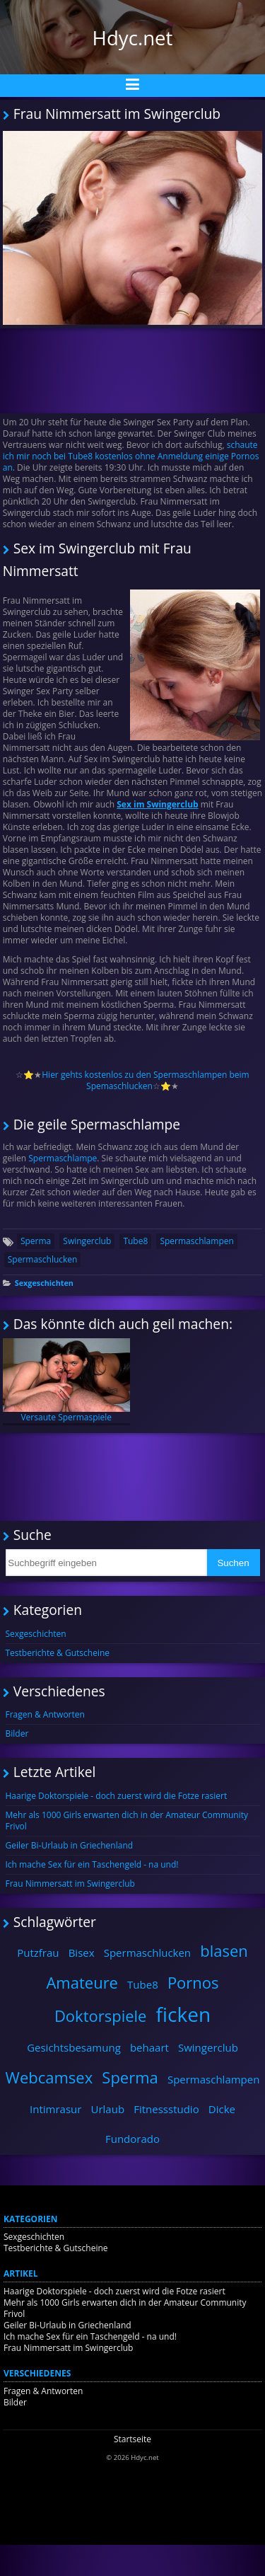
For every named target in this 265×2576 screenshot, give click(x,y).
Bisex (82, 1952)
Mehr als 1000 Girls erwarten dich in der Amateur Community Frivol (127, 1820)
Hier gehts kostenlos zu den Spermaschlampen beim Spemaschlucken (145, 1080)
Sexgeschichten (44, 1282)
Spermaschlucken (43, 1259)
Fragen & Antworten (45, 1714)
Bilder (17, 1733)
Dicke (221, 2109)
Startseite (132, 2439)
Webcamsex (49, 2077)
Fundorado (132, 2139)
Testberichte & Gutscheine (58, 1653)
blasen (224, 1950)
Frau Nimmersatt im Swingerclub (70, 1884)
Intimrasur (55, 2109)
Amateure (82, 1982)
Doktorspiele (100, 2015)
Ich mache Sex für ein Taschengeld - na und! (92, 1864)
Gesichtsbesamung (74, 2047)
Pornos (193, 1982)
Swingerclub (87, 1241)
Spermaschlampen (196, 1241)
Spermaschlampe (61, 1158)
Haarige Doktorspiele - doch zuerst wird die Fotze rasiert (117, 1796)
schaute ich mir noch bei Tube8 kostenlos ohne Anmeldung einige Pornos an (131, 456)
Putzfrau (38, 1952)
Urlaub (108, 2109)
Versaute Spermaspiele (66, 1380)
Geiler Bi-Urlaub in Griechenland (70, 1845)
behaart (149, 2047)
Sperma (35, 1241)
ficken (183, 2014)
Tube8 (135, 1241)
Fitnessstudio (166, 2109)
